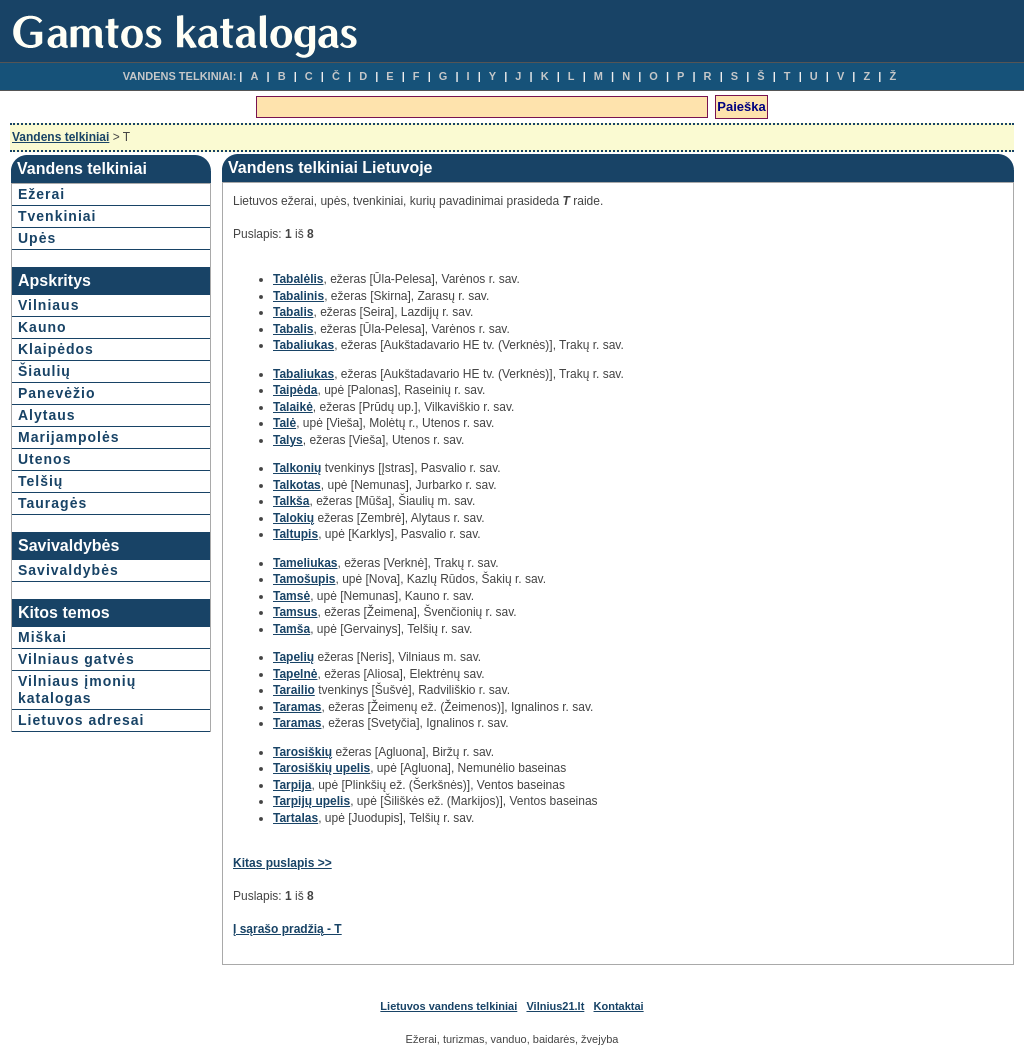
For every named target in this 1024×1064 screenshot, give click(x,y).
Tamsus (295, 612)
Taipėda (295, 390)
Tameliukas (305, 563)
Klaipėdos (56, 349)
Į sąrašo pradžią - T (287, 929)
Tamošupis (304, 579)
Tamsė (291, 596)
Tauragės (52, 503)
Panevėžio (56, 393)
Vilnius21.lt (555, 1006)
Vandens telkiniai (60, 137)
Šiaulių (44, 371)
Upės (37, 238)
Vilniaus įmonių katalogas (77, 689)
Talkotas (297, 485)
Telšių (40, 481)
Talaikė (293, 407)
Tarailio (294, 690)
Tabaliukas (303, 345)
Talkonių (297, 468)
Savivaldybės (68, 570)
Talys (288, 440)
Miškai (42, 637)
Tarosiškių (302, 752)
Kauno (42, 327)
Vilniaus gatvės (76, 659)
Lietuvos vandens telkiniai (448, 1006)
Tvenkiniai (57, 216)
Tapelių (293, 657)
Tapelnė (295, 674)
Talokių (293, 518)
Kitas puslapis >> (282, 863)
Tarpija (292, 785)
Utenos (44, 459)
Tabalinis (298, 296)
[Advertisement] (835, 416)
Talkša (291, 501)
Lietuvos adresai (81, 720)
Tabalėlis (298, 279)
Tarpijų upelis (311, 801)
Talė (284, 423)
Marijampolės (68, 437)
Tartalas (295, 818)
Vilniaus (48, 305)
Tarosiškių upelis (321, 768)
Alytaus (47, 415)
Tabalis (293, 312)
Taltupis (295, 534)
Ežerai (41, 194)
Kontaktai (619, 1006)
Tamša (291, 629)
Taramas (297, 707)
